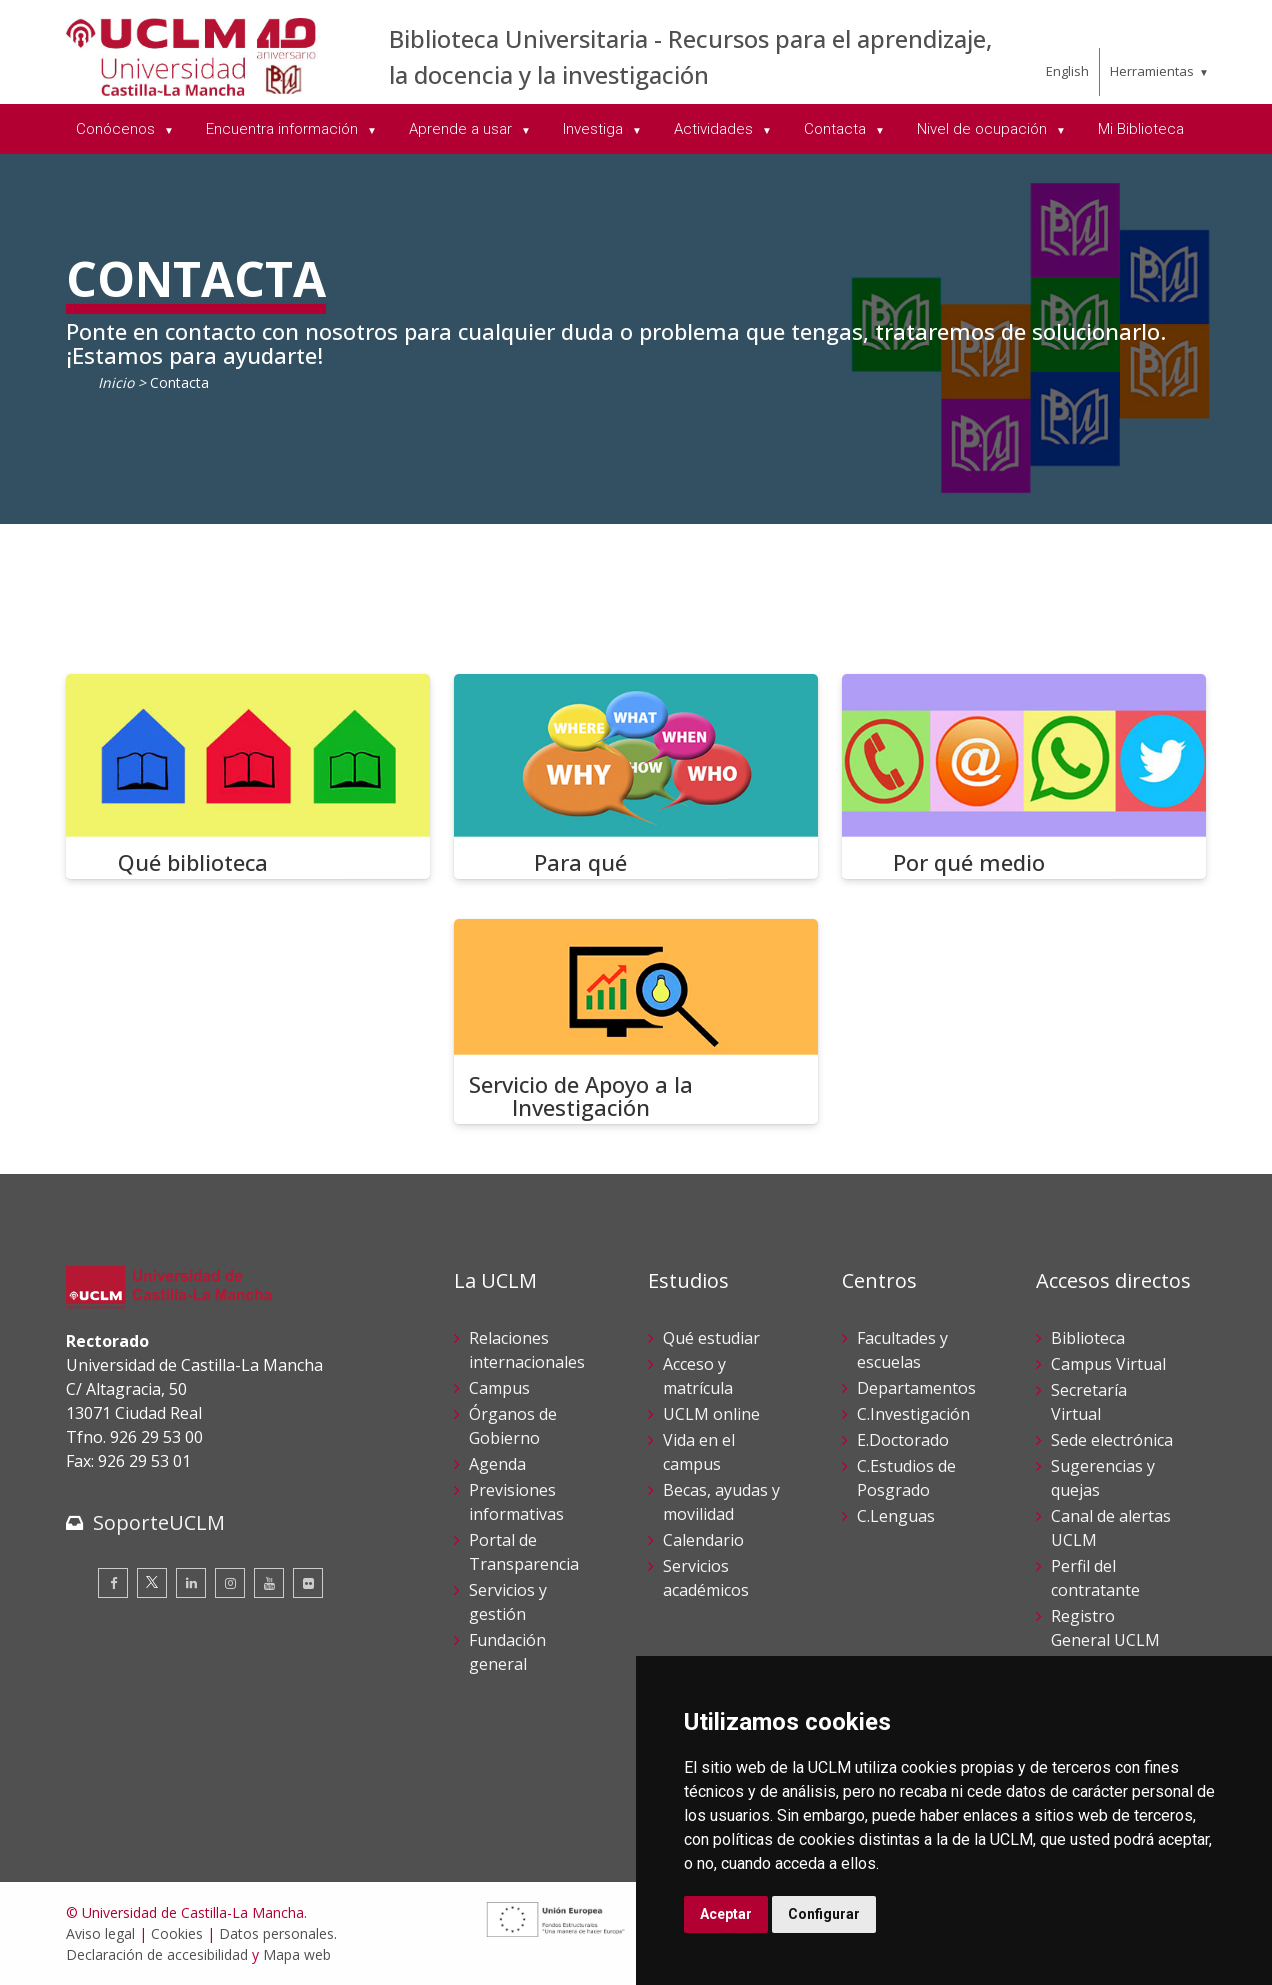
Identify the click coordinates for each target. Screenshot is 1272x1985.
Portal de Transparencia (524, 1552)
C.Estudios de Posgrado (906, 1478)
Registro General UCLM (1105, 1628)
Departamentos (916, 1388)
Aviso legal (100, 1933)
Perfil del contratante (1095, 1578)
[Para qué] (636, 776)
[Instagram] (230, 1583)
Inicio (116, 382)
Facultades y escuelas (902, 1350)
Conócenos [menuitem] (117, 129)
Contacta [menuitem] (837, 129)
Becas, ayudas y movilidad (721, 1502)
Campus (499, 1388)
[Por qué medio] (1024, 776)
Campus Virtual (1108, 1364)
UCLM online (711, 1414)
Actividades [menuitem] (715, 129)
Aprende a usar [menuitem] (462, 129)
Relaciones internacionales (527, 1350)
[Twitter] (152, 1583)
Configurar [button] (824, 1914)
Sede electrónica (1112, 1440)
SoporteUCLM (159, 1522)
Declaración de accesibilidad (157, 1954)
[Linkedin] (191, 1583)
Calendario (703, 1540)
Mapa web (297, 1954)
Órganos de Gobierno (513, 1426)
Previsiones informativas (516, 1502)
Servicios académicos (706, 1578)
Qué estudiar (711, 1338)
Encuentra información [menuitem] (284, 129)
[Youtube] (269, 1583)
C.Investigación (913, 1414)
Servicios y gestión (508, 1602)
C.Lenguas (896, 1516)
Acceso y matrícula (698, 1376)
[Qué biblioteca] (248, 776)
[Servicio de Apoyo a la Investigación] (636, 1021)
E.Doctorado (903, 1440)
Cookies (177, 1933)
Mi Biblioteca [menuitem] (1141, 129)
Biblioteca (1088, 1338)
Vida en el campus (699, 1452)
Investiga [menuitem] (595, 129)
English (1067, 71)
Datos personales (276, 1933)
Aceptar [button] (726, 1914)
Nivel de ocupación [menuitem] (984, 129)
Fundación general (507, 1652)
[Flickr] (308, 1583)
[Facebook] (113, 1583)
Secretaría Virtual (1089, 1402)
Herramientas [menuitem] (1152, 71)
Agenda (497, 1464)
